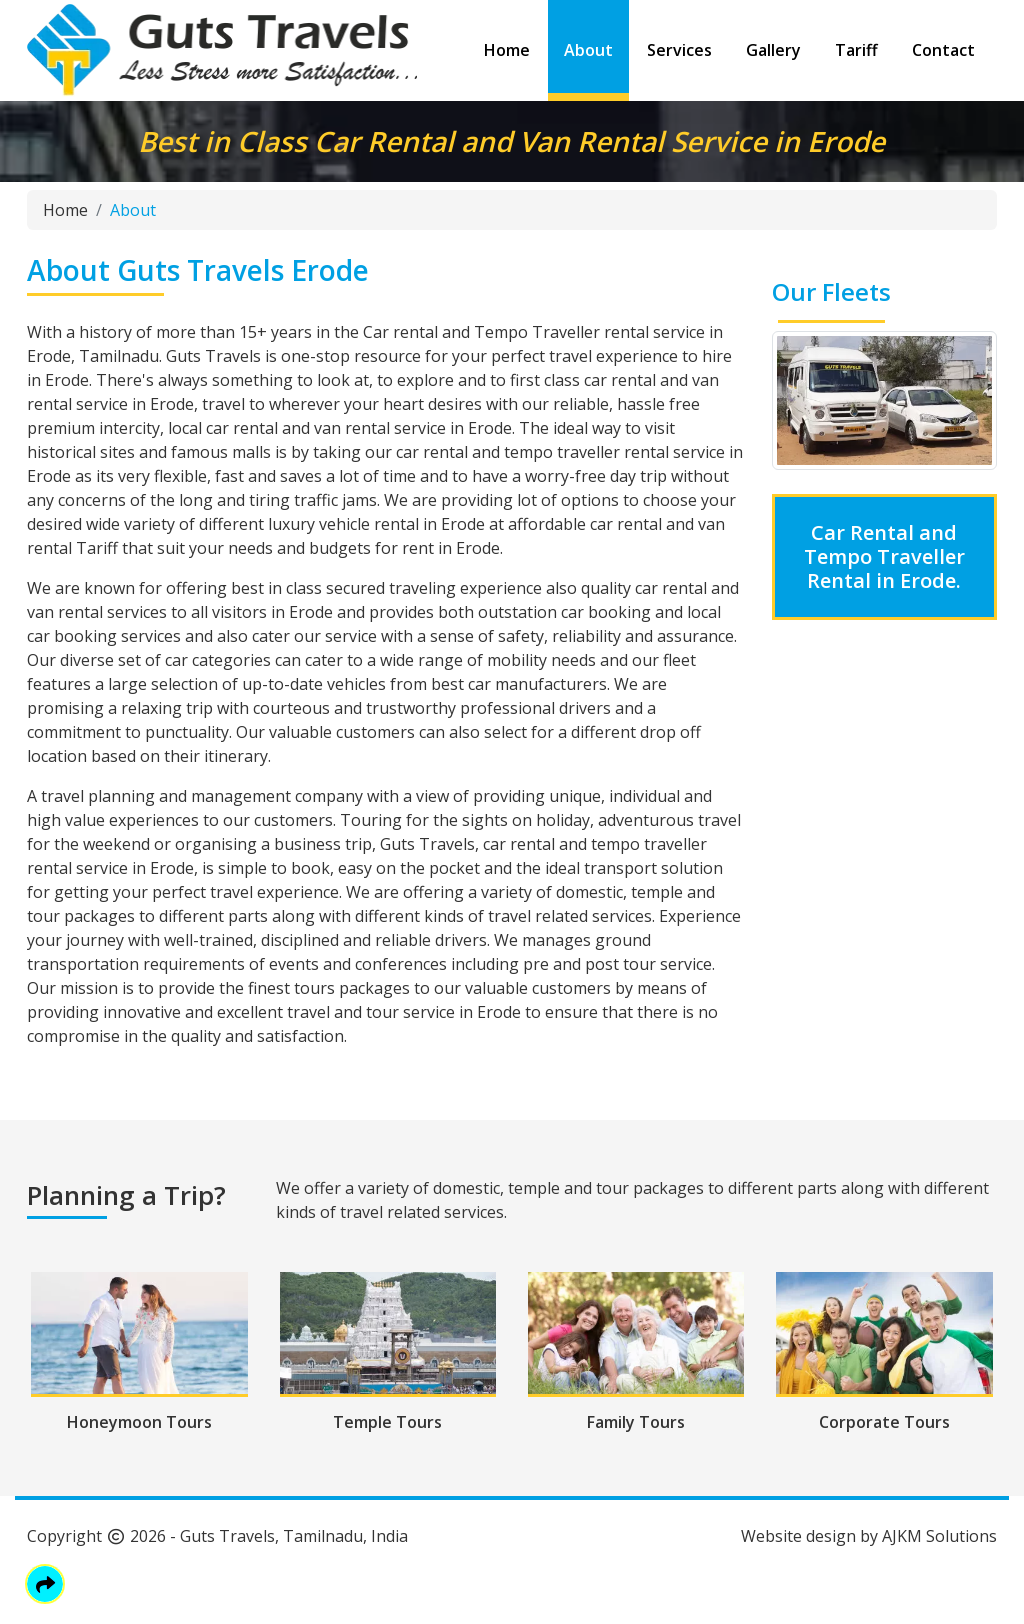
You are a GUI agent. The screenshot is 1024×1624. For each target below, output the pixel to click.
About (588, 50)
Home (507, 50)
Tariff (856, 50)
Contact (943, 50)
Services (679, 50)
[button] (45, 1584)
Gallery (773, 50)
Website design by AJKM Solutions (869, 1536)
